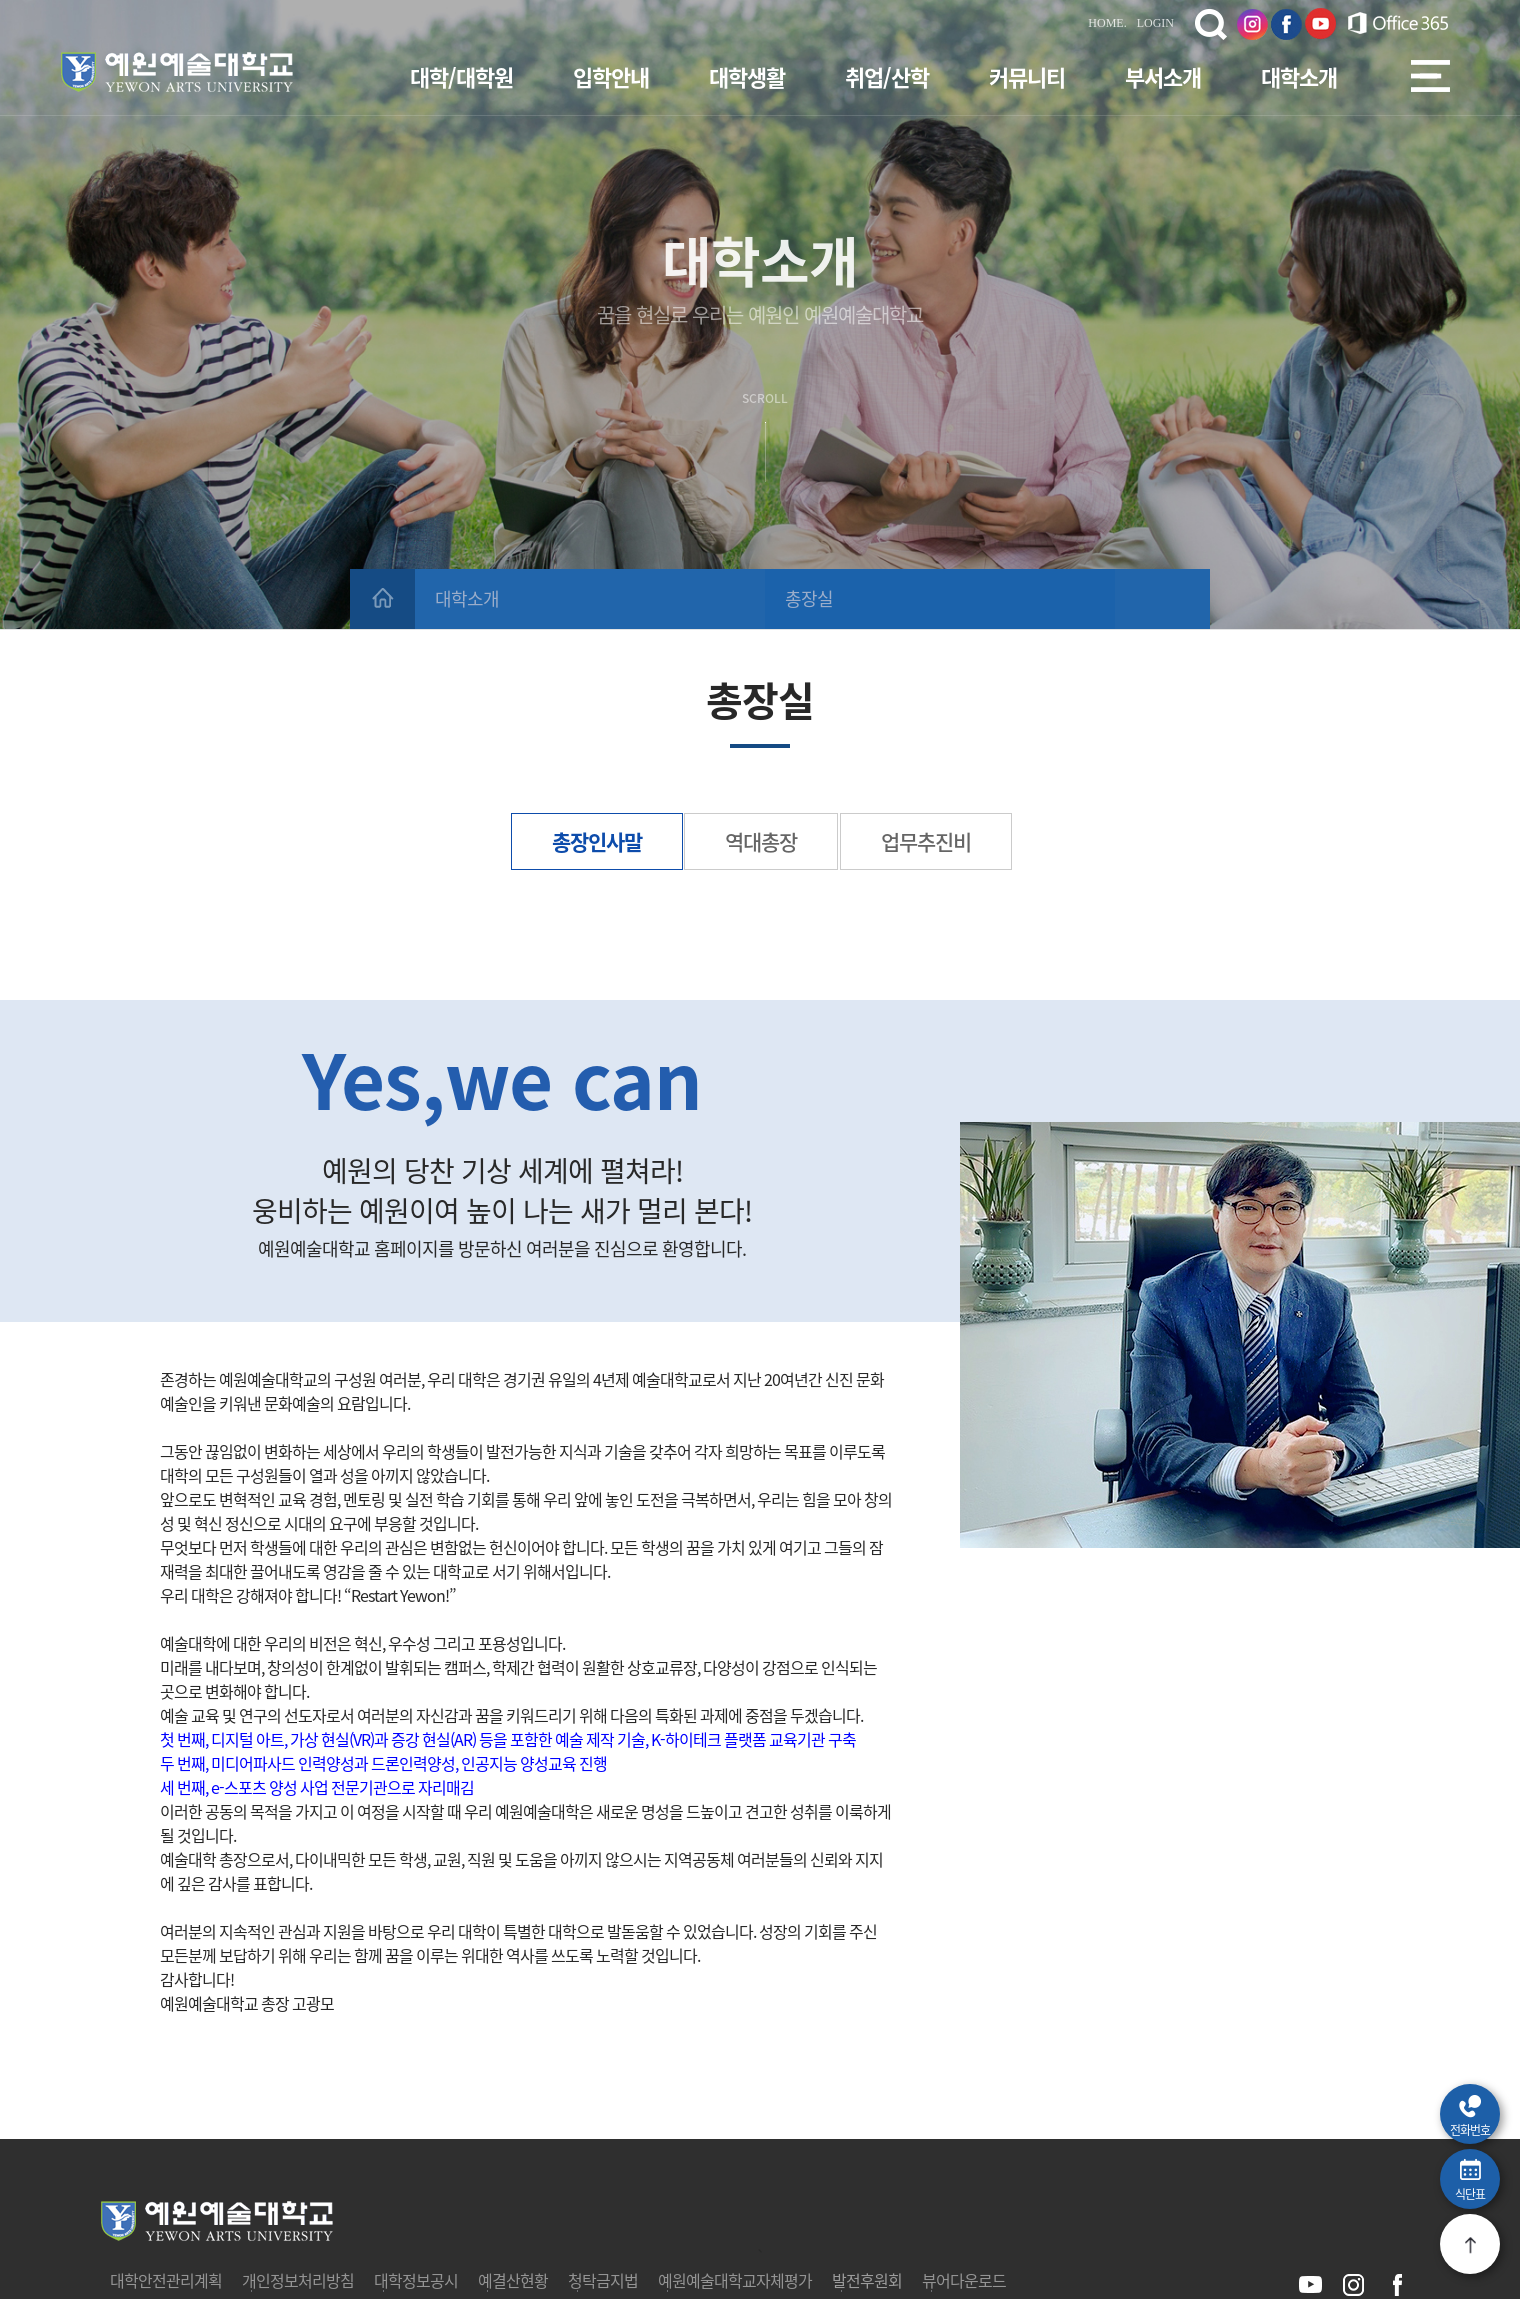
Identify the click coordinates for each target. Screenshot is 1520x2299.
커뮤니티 (1027, 76)
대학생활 (747, 76)
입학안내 (611, 76)
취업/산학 (887, 76)
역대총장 (761, 841)
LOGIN (1155, 23)
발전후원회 (867, 2280)
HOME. (1107, 23)
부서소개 (1163, 76)
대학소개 (1299, 76)
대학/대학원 (461, 76)
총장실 (809, 598)
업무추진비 (926, 841)
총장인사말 (597, 841)
